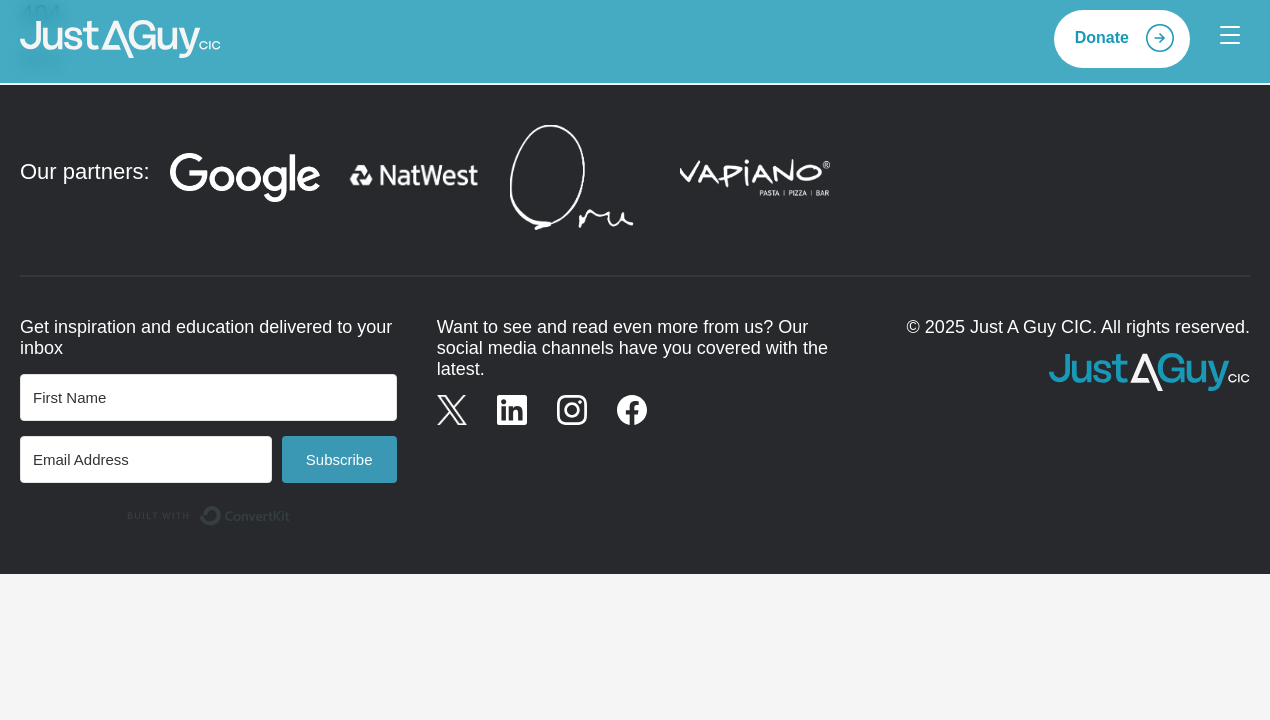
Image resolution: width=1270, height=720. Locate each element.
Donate (1102, 37)
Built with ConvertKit (290, 509)
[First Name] (208, 397)
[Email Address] (146, 459)
